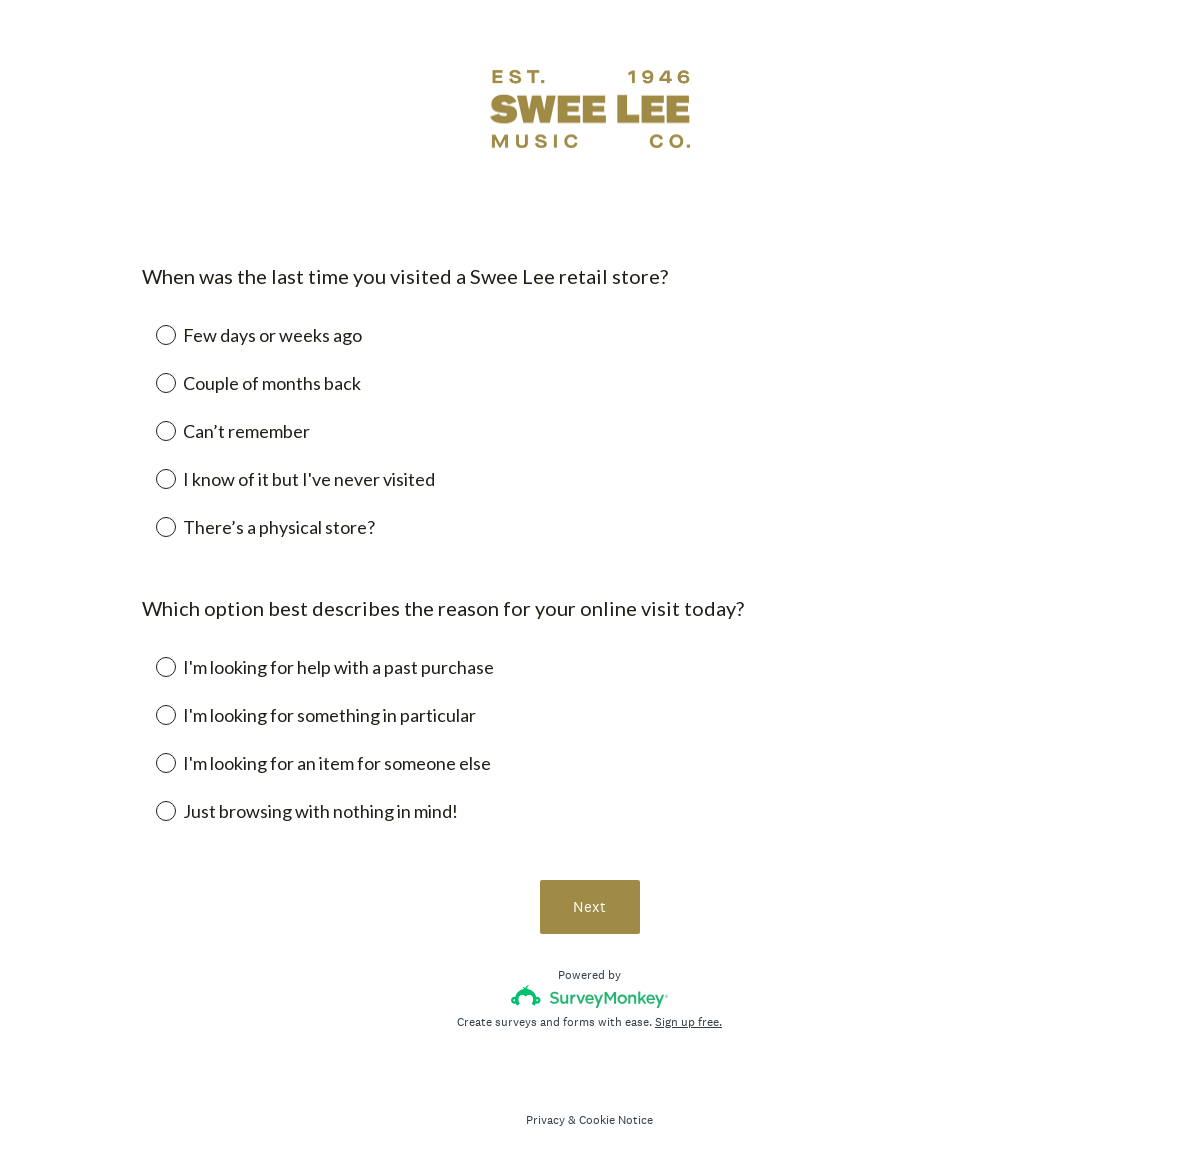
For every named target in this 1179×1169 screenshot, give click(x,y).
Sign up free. (688, 1022)
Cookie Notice (616, 1120)
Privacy (545, 1120)
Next (589, 906)
